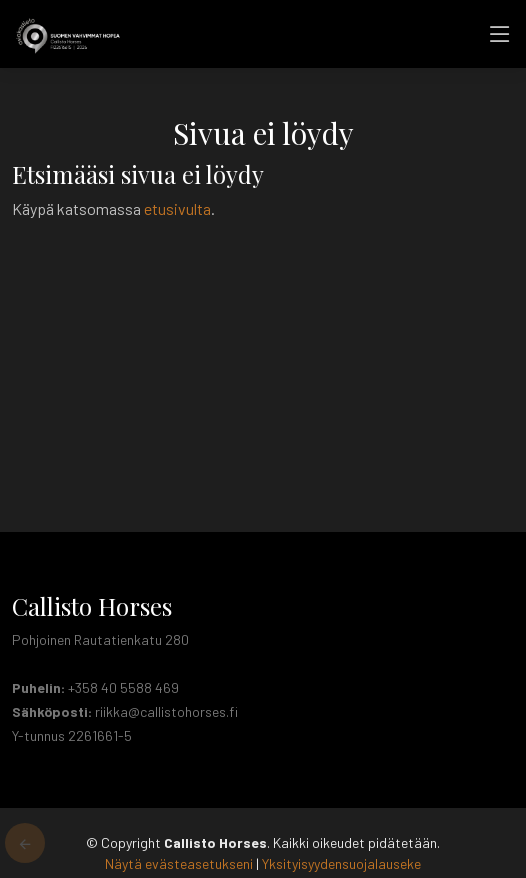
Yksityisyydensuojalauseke (341, 863)
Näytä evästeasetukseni (179, 863)
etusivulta (177, 208)
